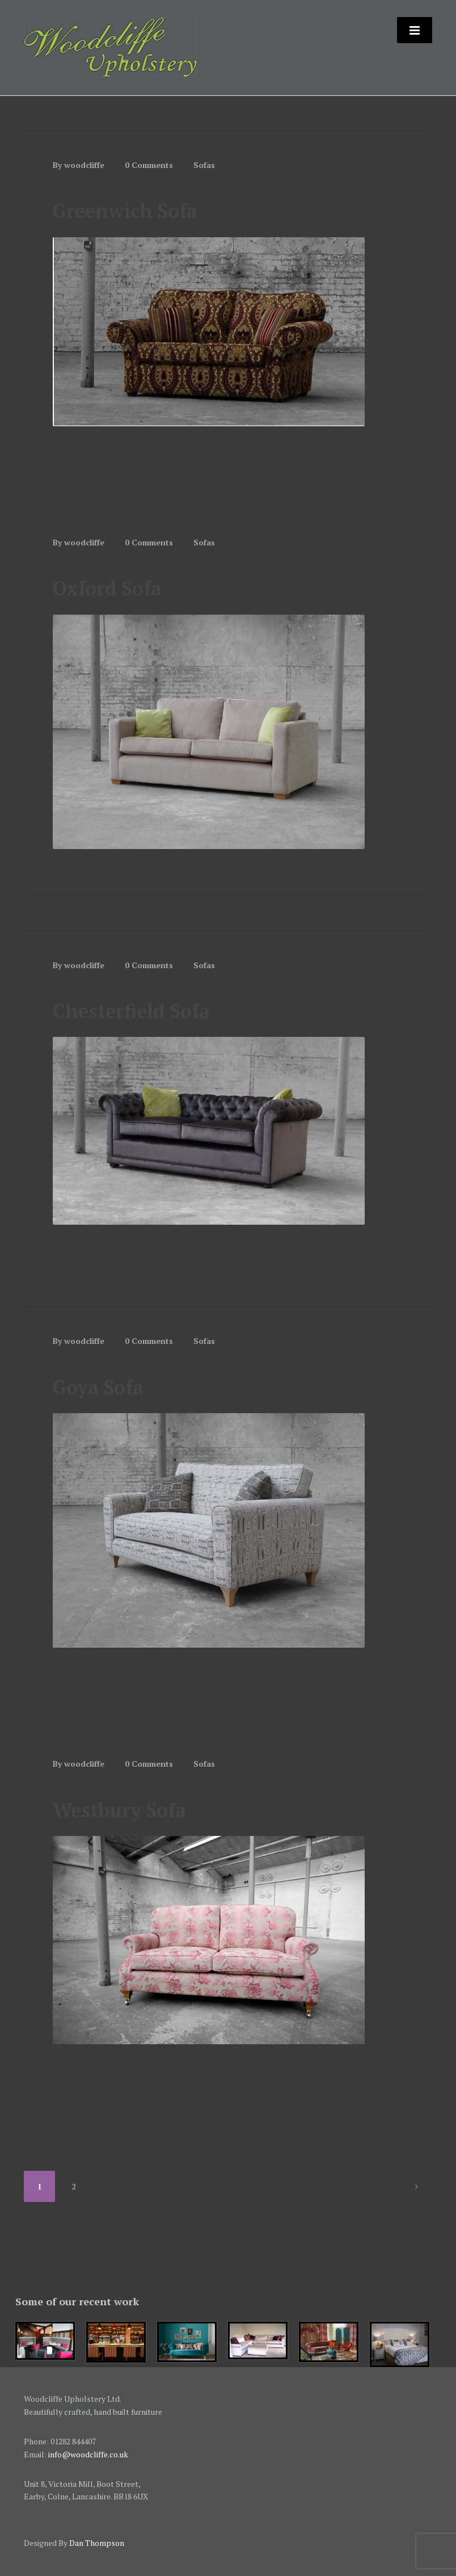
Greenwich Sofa (125, 211)
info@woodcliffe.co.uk (88, 2454)
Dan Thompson (96, 2542)
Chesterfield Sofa (131, 1011)
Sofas (204, 164)
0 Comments (149, 164)
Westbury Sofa (119, 1810)
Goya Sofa (98, 1387)
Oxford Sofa (107, 588)
